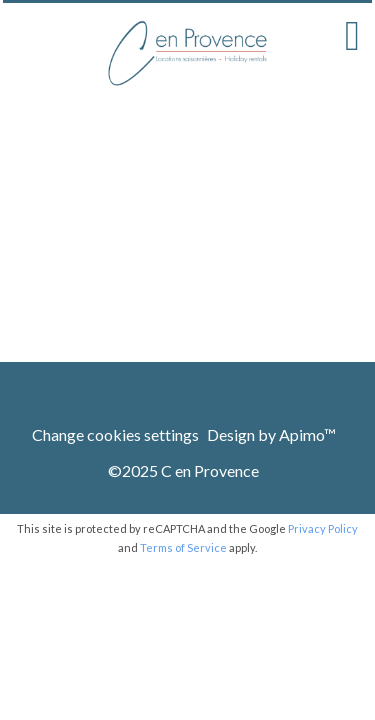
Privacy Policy (323, 528)
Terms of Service (183, 547)
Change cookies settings (115, 434)
